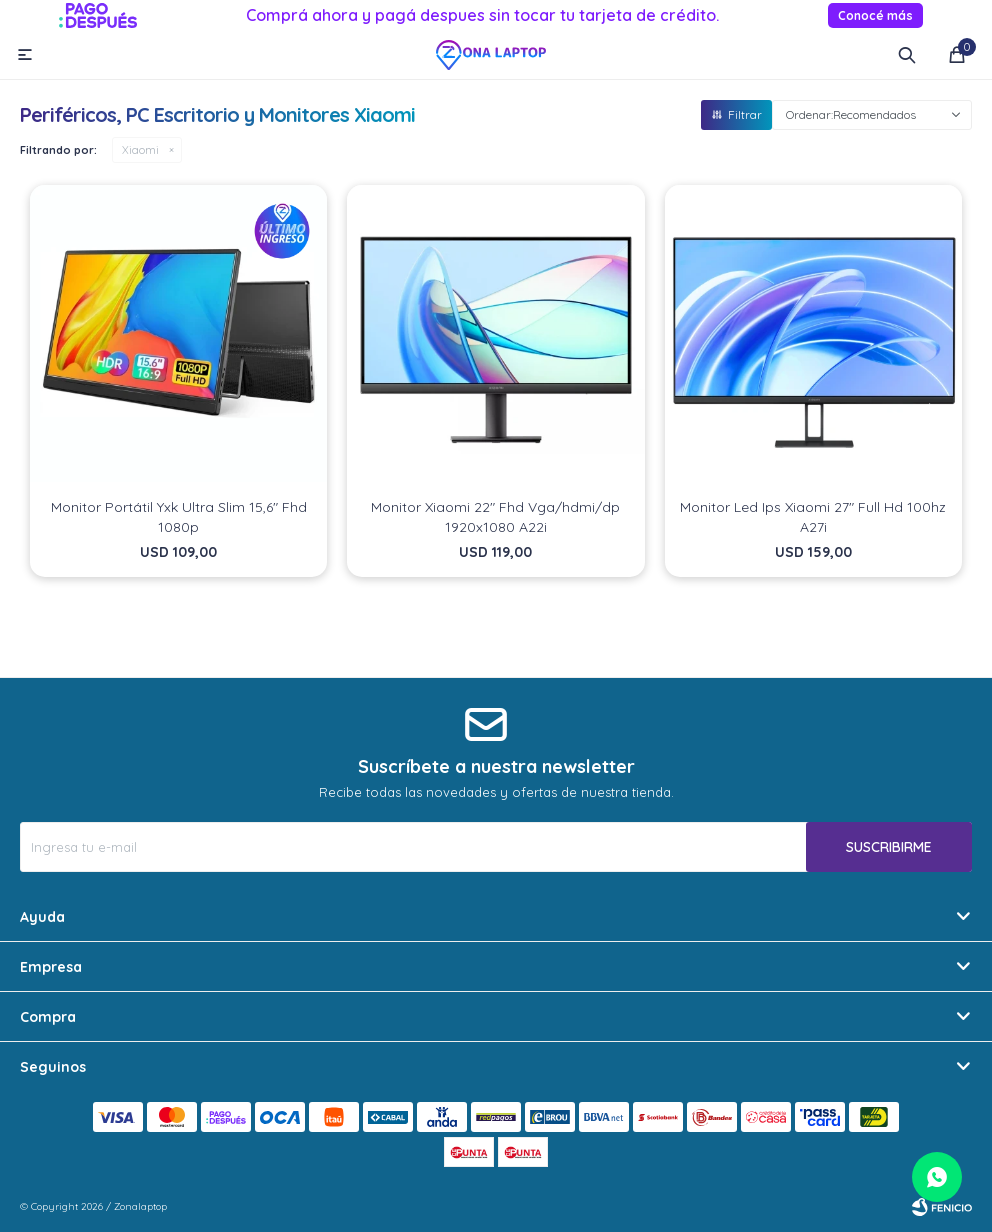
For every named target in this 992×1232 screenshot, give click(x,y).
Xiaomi (140, 150)
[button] (907, 55)
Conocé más (875, 15)
